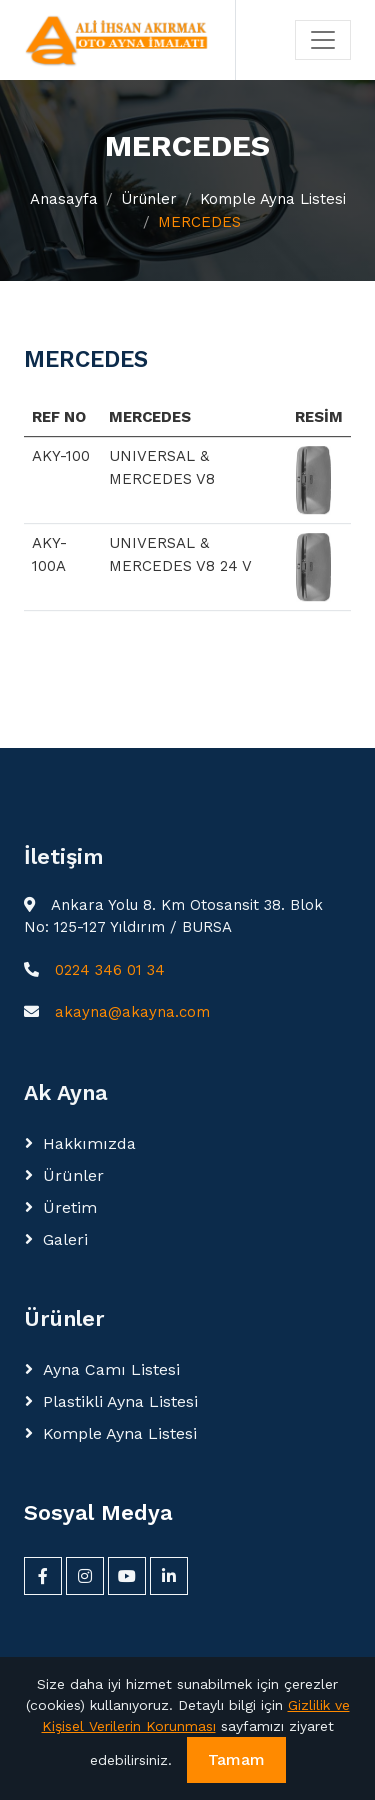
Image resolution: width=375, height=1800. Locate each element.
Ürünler (149, 199)
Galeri (65, 1239)
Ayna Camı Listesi (111, 1369)
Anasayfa (64, 199)
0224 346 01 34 (110, 970)
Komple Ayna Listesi (273, 199)
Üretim (70, 1207)
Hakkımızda (89, 1143)
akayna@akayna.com (132, 1012)
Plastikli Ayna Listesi (120, 1401)
